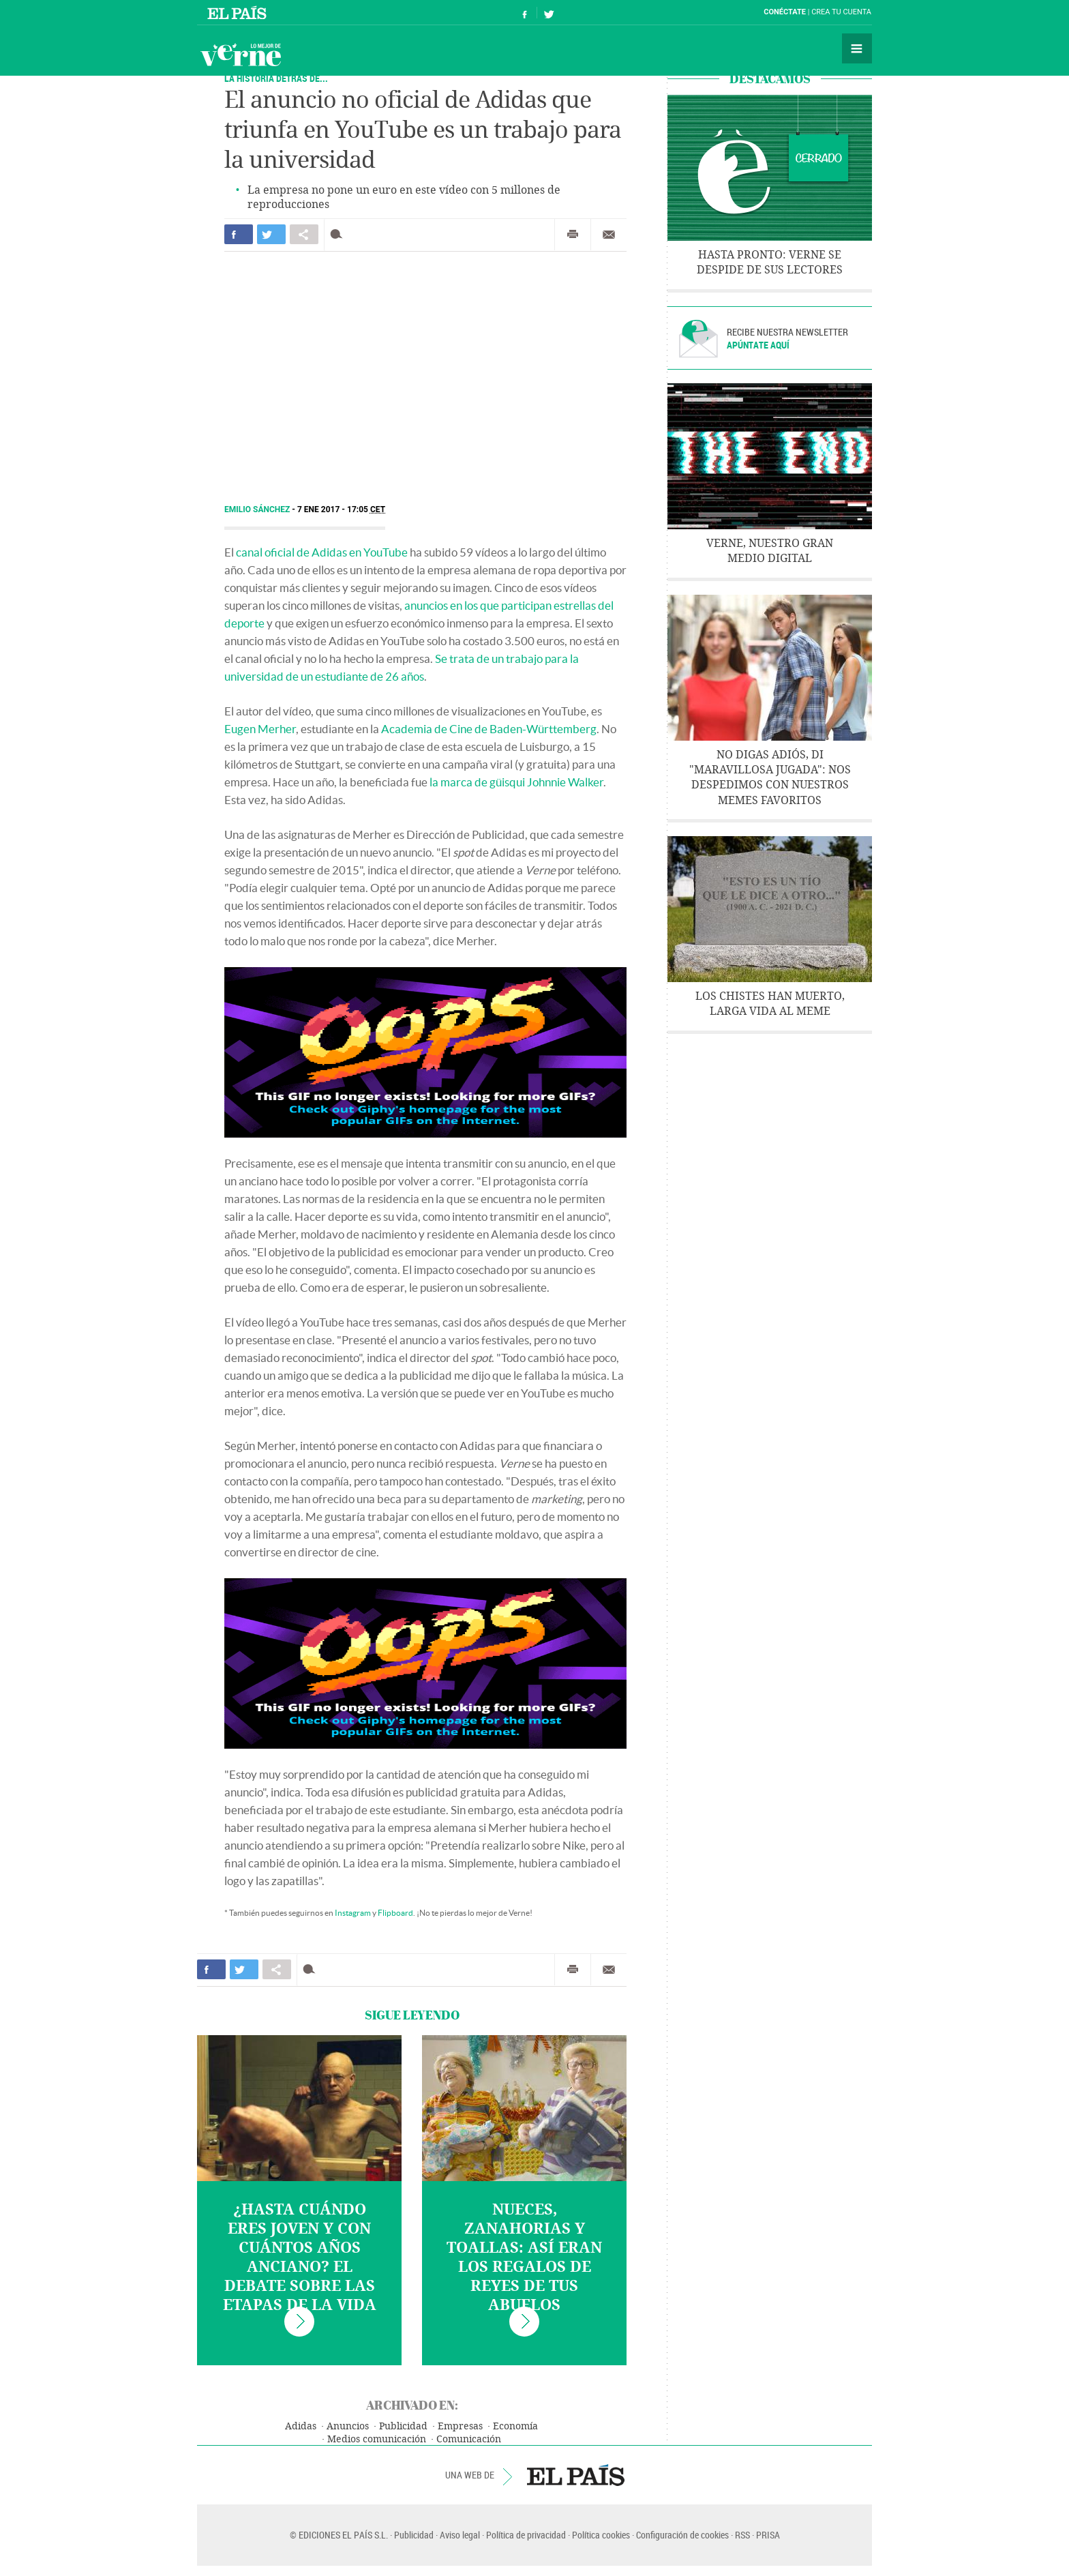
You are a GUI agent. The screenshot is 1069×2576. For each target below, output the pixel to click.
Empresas (460, 2426)
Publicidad (403, 2426)
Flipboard (395, 1912)
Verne (240, 54)
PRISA (768, 2534)
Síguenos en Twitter (548, 12)
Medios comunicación (376, 2439)
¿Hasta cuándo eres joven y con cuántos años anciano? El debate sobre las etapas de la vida (299, 2257)
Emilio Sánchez (258, 509)
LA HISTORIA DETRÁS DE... (276, 78)
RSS (742, 2534)
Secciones (857, 48)
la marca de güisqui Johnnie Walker (516, 781)
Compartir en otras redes (304, 234)
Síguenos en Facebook (525, 12)
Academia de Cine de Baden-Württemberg (489, 728)
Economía (515, 2426)
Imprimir (572, 234)
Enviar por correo (609, 234)
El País (239, 12)
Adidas (300, 2426)
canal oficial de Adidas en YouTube (322, 552)
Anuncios (348, 2426)
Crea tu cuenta (841, 12)
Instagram (353, 1912)
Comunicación (468, 2439)
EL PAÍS (575, 2475)
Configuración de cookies (682, 2534)
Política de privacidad (526, 2534)
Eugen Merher (260, 728)
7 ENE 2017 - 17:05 (341, 509)
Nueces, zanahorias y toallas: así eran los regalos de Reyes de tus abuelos (524, 2257)
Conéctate (785, 12)
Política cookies (601, 2534)
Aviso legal (460, 2534)
